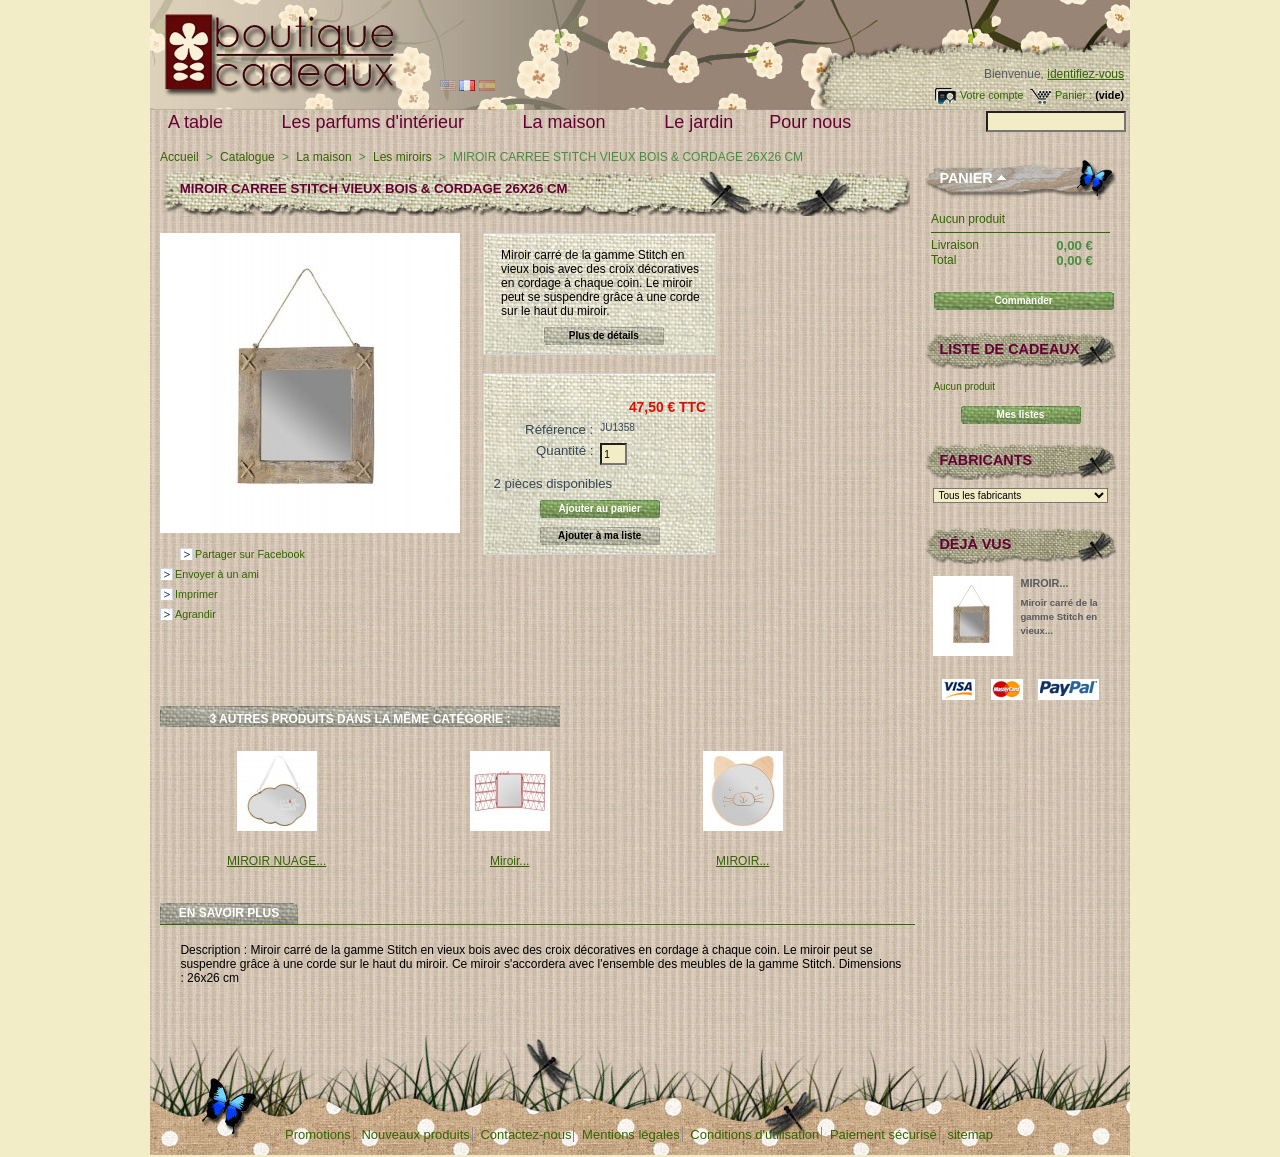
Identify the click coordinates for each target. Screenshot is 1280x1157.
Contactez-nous (525, 1134)
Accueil (179, 157)
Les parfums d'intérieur (378, 122)
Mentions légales (631, 1134)
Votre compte (992, 95)
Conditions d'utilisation (754, 1134)
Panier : (1073, 95)
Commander (1023, 300)
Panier (965, 178)
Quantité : (564, 450)
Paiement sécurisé (883, 1134)
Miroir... (509, 861)
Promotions (318, 1134)
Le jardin (698, 122)
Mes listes (1021, 414)
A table (200, 122)
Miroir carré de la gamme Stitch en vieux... (1058, 616)
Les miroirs (402, 157)
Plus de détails (604, 335)
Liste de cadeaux (1009, 349)
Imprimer (196, 594)
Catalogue (247, 157)
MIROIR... (742, 861)
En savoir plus (229, 913)
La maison (569, 122)
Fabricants (985, 460)
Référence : (559, 429)
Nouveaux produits (415, 1134)
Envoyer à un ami (217, 574)
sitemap (970, 1134)
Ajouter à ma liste (599, 535)
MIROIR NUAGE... (276, 861)
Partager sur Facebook (250, 554)
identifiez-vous (1085, 74)
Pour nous (814, 122)
